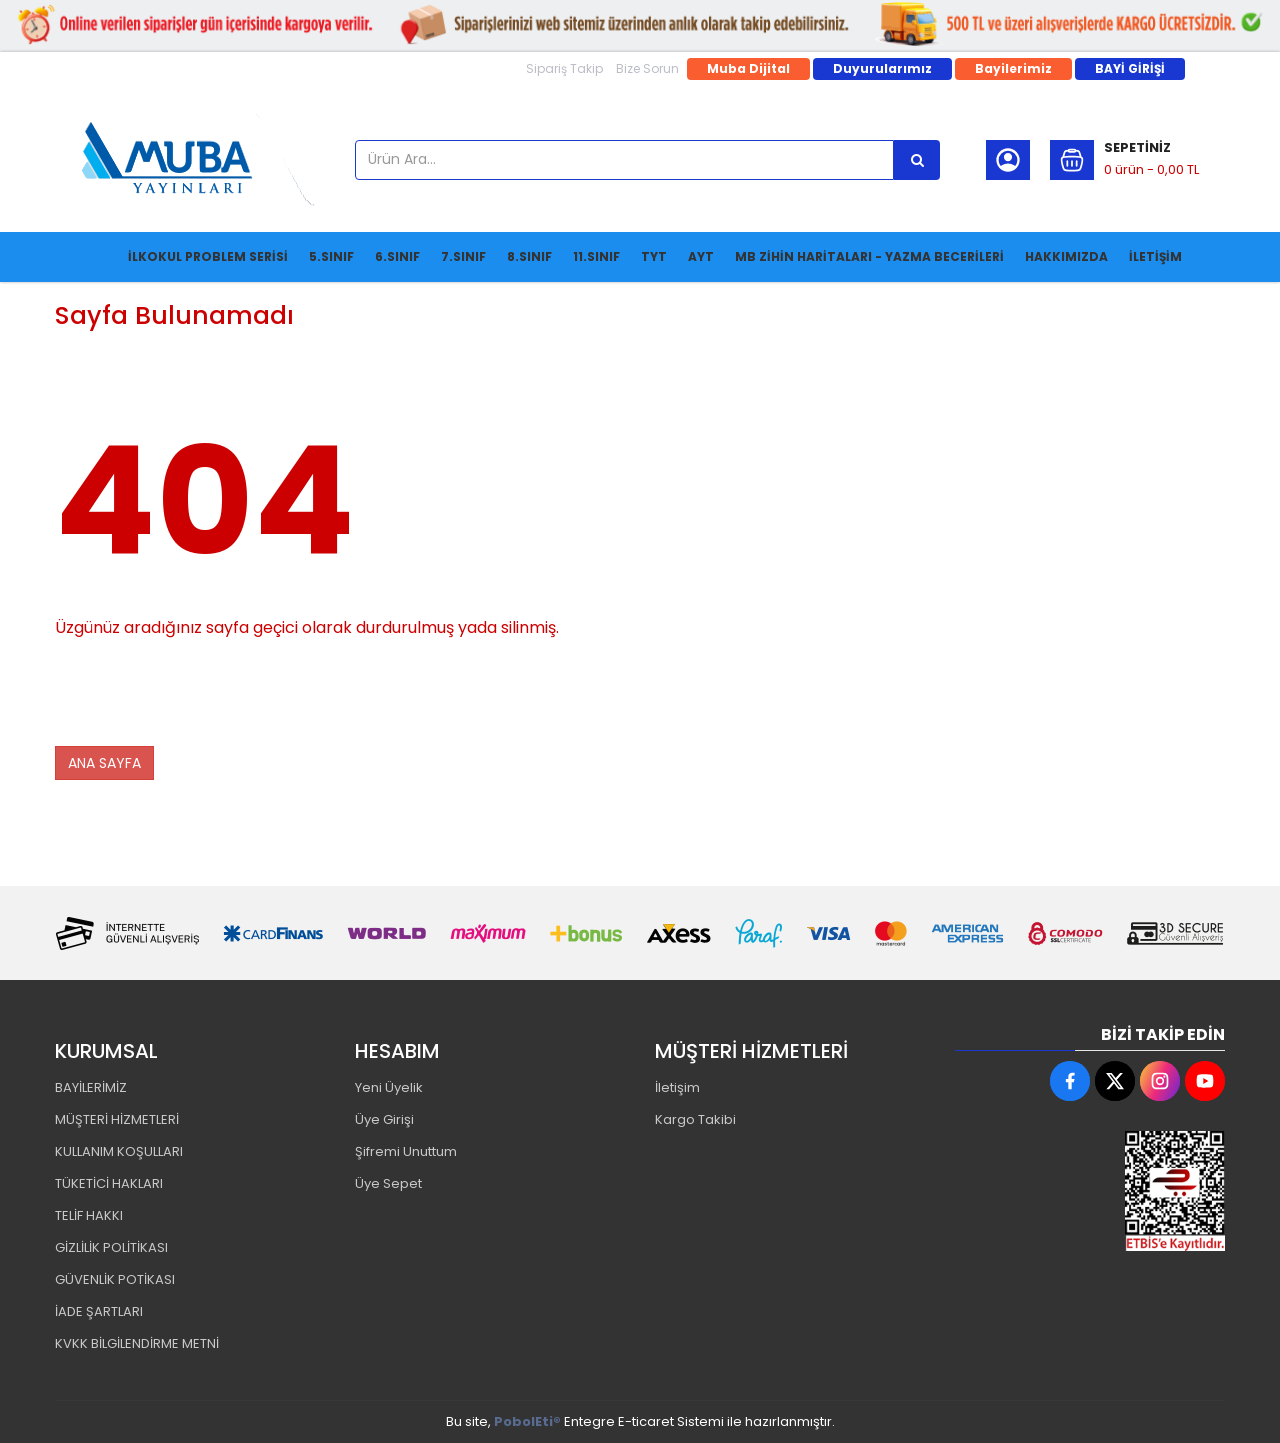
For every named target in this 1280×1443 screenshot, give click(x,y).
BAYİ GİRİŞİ (1130, 68)
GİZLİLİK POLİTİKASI (111, 1247)
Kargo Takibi (695, 1119)
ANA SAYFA (104, 763)
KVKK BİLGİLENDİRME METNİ (137, 1343)
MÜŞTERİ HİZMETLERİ (117, 1119)
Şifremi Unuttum (406, 1151)
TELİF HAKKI (89, 1215)
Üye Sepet (388, 1183)
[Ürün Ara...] (917, 160)
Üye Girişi (384, 1119)
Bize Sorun (647, 68)
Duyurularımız (882, 68)
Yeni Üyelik (389, 1087)
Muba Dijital (748, 68)
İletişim (677, 1087)
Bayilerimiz (1013, 68)
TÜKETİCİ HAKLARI (109, 1183)
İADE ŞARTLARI (99, 1311)
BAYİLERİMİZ (91, 1087)
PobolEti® (527, 1421)
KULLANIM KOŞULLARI (119, 1151)
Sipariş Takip (564, 68)
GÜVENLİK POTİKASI (115, 1279)
